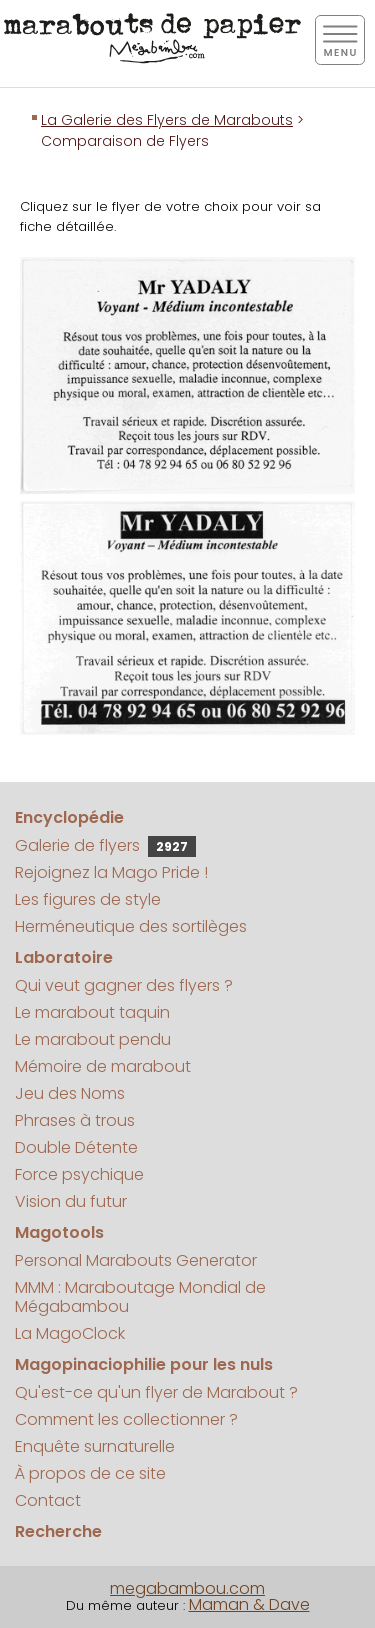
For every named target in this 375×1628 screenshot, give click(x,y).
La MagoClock (70, 1333)
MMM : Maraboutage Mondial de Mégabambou (140, 1297)
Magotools (59, 1232)
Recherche (58, 1531)
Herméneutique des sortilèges (131, 926)
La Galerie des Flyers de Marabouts (167, 120)
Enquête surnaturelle (95, 1446)
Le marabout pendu (93, 1039)
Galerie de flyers (105, 845)
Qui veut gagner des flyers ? (124, 985)
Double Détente (76, 1147)
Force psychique (79, 1174)
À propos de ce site (90, 1473)
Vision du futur (71, 1201)
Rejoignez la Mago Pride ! (111, 872)
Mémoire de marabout (103, 1066)
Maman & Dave (249, 1604)
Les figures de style (88, 899)
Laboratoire (64, 957)
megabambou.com (187, 1588)
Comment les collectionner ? (126, 1419)
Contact (48, 1500)
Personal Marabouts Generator (136, 1260)
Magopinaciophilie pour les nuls (144, 1364)
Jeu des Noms (70, 1093)
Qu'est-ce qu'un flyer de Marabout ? (156, 1392)
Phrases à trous (75, 1120)
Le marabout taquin (92, 1012)
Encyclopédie (69, 817)
